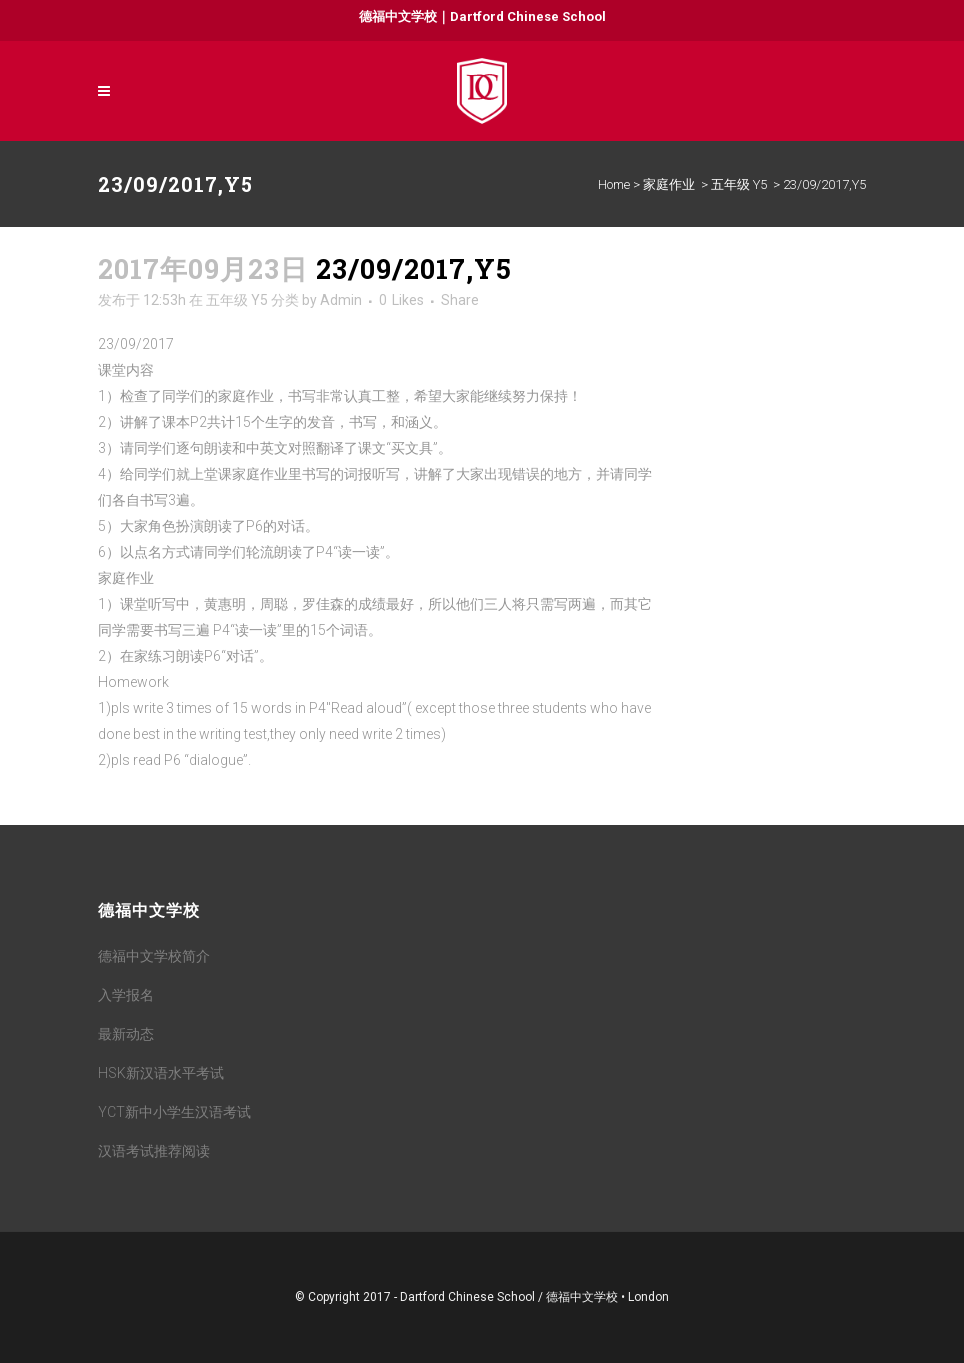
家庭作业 (669, 184)
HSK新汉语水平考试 (161, 1073)
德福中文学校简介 (154, 956)
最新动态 (126, 1034)
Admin (341, 300)
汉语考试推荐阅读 (154, 1151)
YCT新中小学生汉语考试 (174, 1112)
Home (614, 184)
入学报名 (126, 995)
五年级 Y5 (739, 184)
